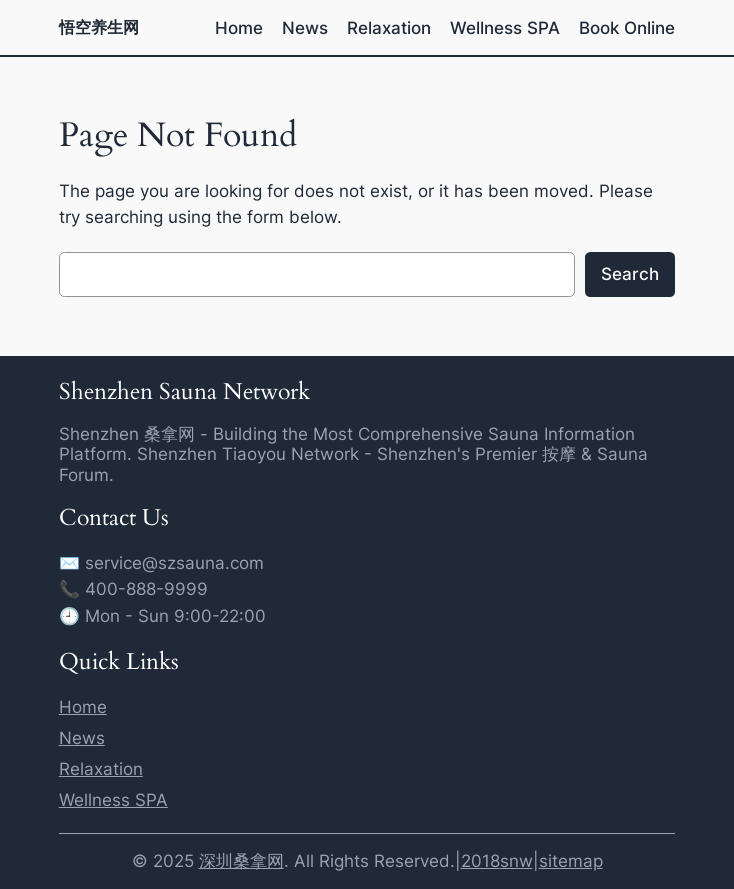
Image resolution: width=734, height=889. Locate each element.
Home (83, 707)
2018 (480, 861)
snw (516, 861)
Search (630, 274)
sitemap (571, 861)
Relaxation (101, 769)
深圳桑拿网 (241, 861)
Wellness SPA (113, 800)
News (82, 738)
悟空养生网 (99, 27)
